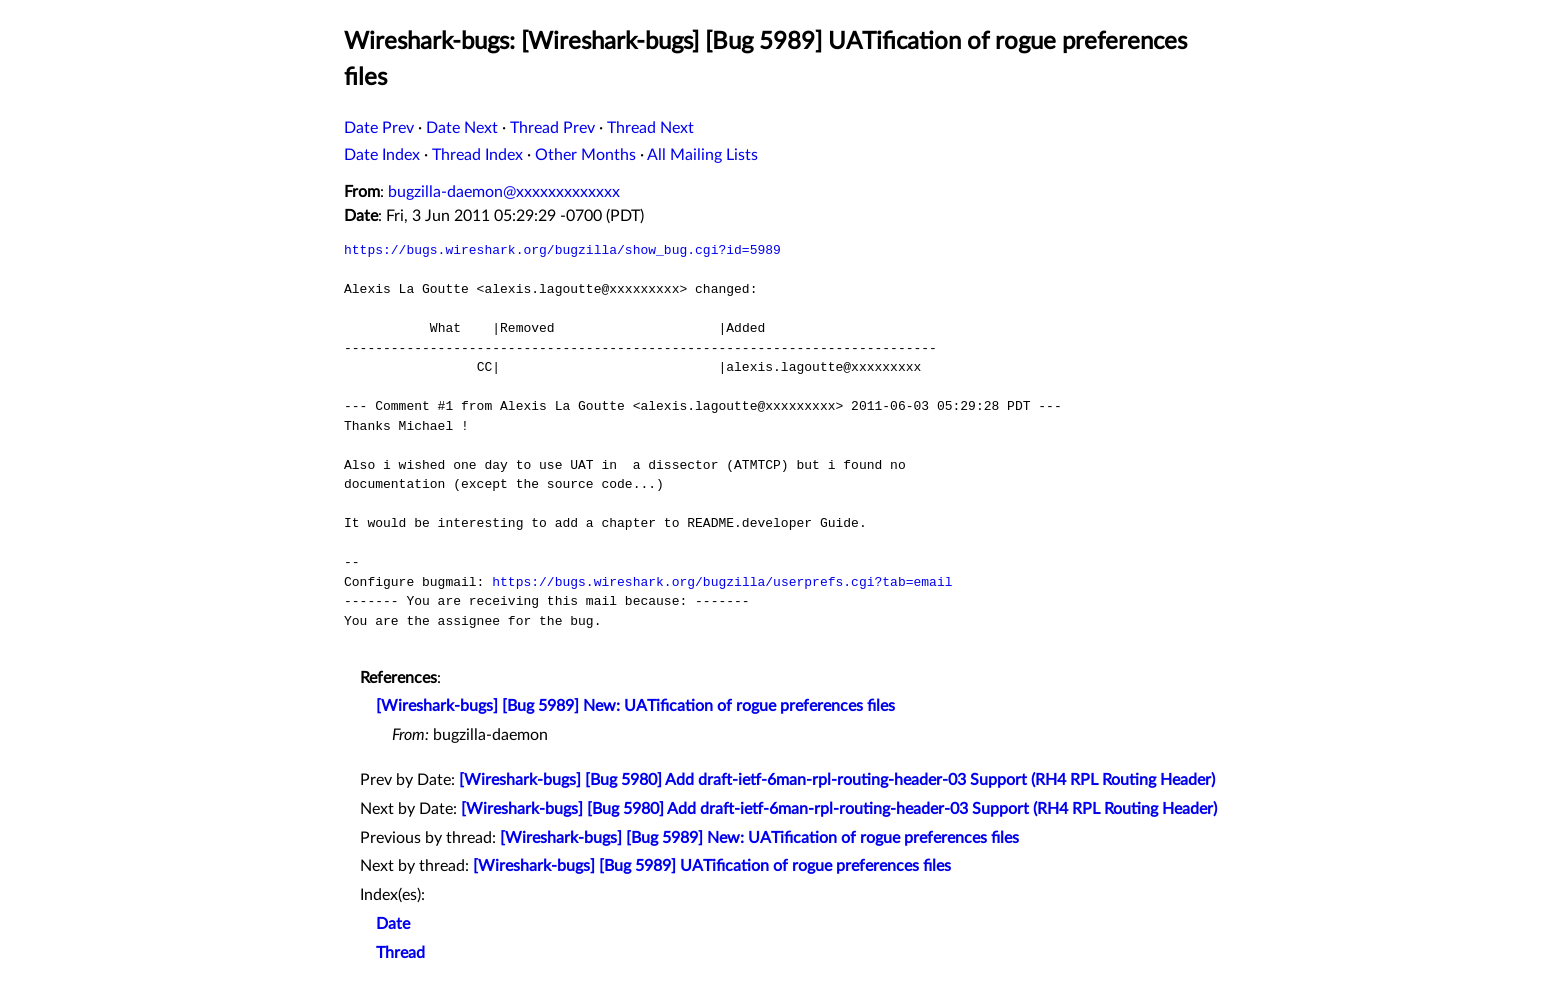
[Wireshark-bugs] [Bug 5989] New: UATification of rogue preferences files (635, 706)
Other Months (585, 155)
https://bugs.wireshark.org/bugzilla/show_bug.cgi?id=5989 (562, 250)
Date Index (382, 155)
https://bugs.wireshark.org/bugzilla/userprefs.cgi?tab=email (722, 582)
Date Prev (379, 128)
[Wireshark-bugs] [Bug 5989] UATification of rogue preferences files (712, 866)
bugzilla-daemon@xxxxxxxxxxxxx (504, 192)
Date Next (462, 128)
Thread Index (477, 155)
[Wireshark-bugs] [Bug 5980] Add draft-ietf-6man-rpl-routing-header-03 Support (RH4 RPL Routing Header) (837, 780)
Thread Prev (552, 128)
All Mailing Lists (702, 155)
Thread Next (650, 128)
